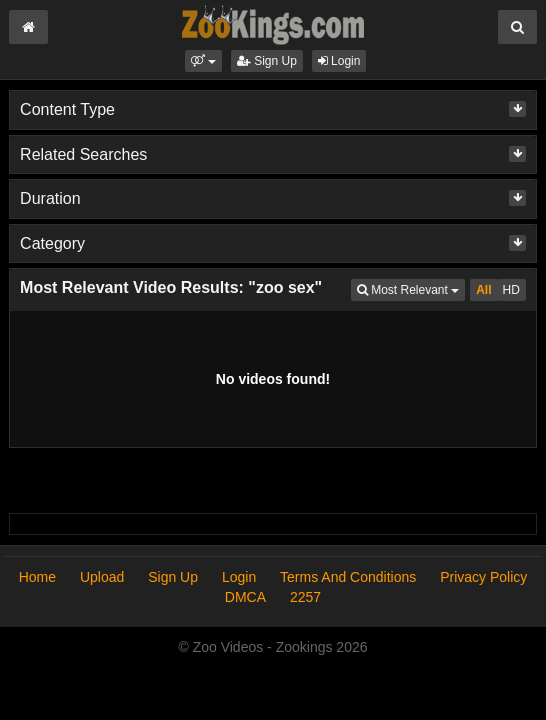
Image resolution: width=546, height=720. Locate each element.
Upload (102, 577)
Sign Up (267, 61)
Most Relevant (411, 288)
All (483, 290)
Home (37, 577)
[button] (203, 61)
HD (511, 290)
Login (339, 61)
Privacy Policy (483, 577)
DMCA (245, 597)
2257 (305, 597)
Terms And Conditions (348, 577)
